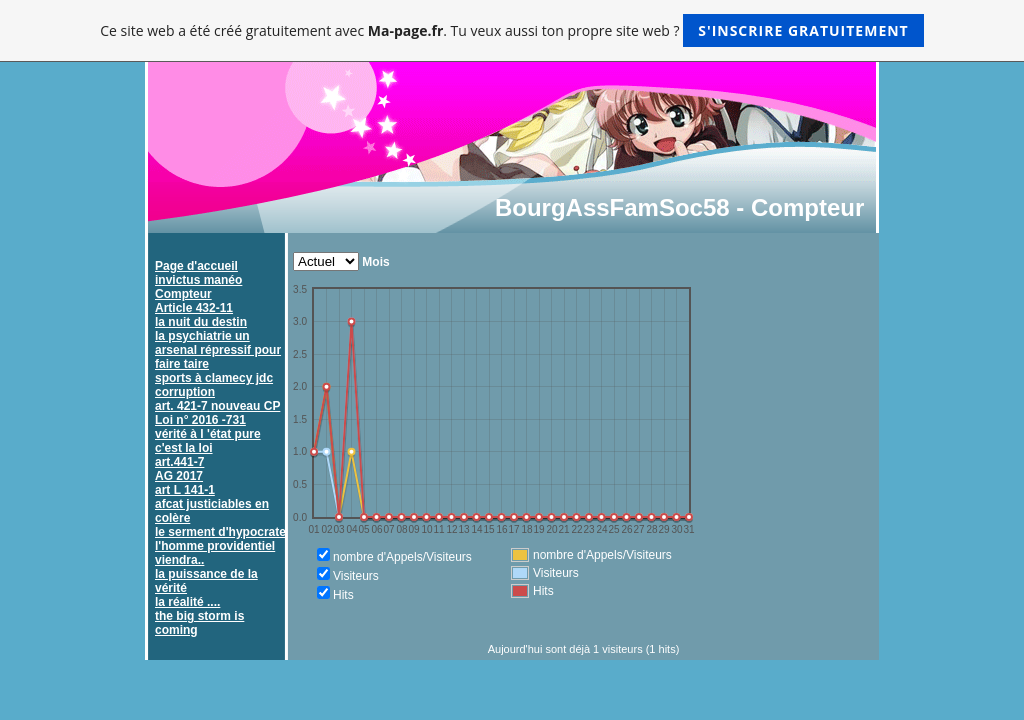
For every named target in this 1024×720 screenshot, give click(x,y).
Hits (343, 595)
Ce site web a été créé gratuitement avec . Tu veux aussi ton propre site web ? (511, 30)
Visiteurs (356, 576)
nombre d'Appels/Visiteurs (402, 557)
